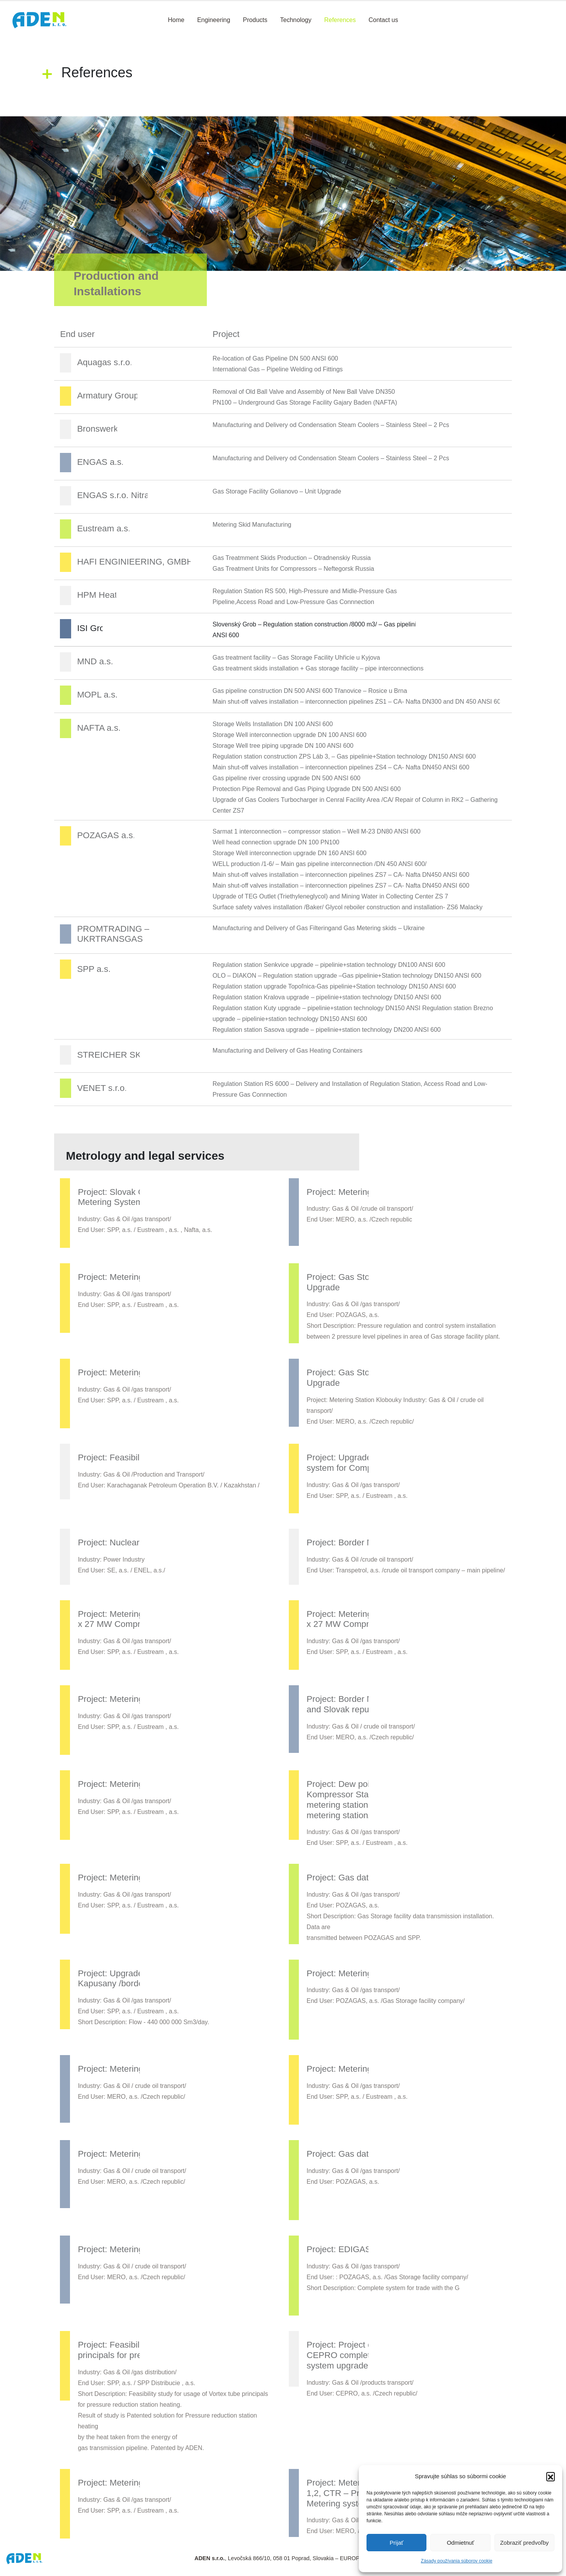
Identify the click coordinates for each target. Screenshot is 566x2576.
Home (176, 20)
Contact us (383, 20)
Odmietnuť (460, 2542)
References (340, 20)
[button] (550, 2476)
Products (255, 20)
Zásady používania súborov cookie (457, 2561)
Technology (295, 20)
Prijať (397, 2542)
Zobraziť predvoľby (524, 2542)
